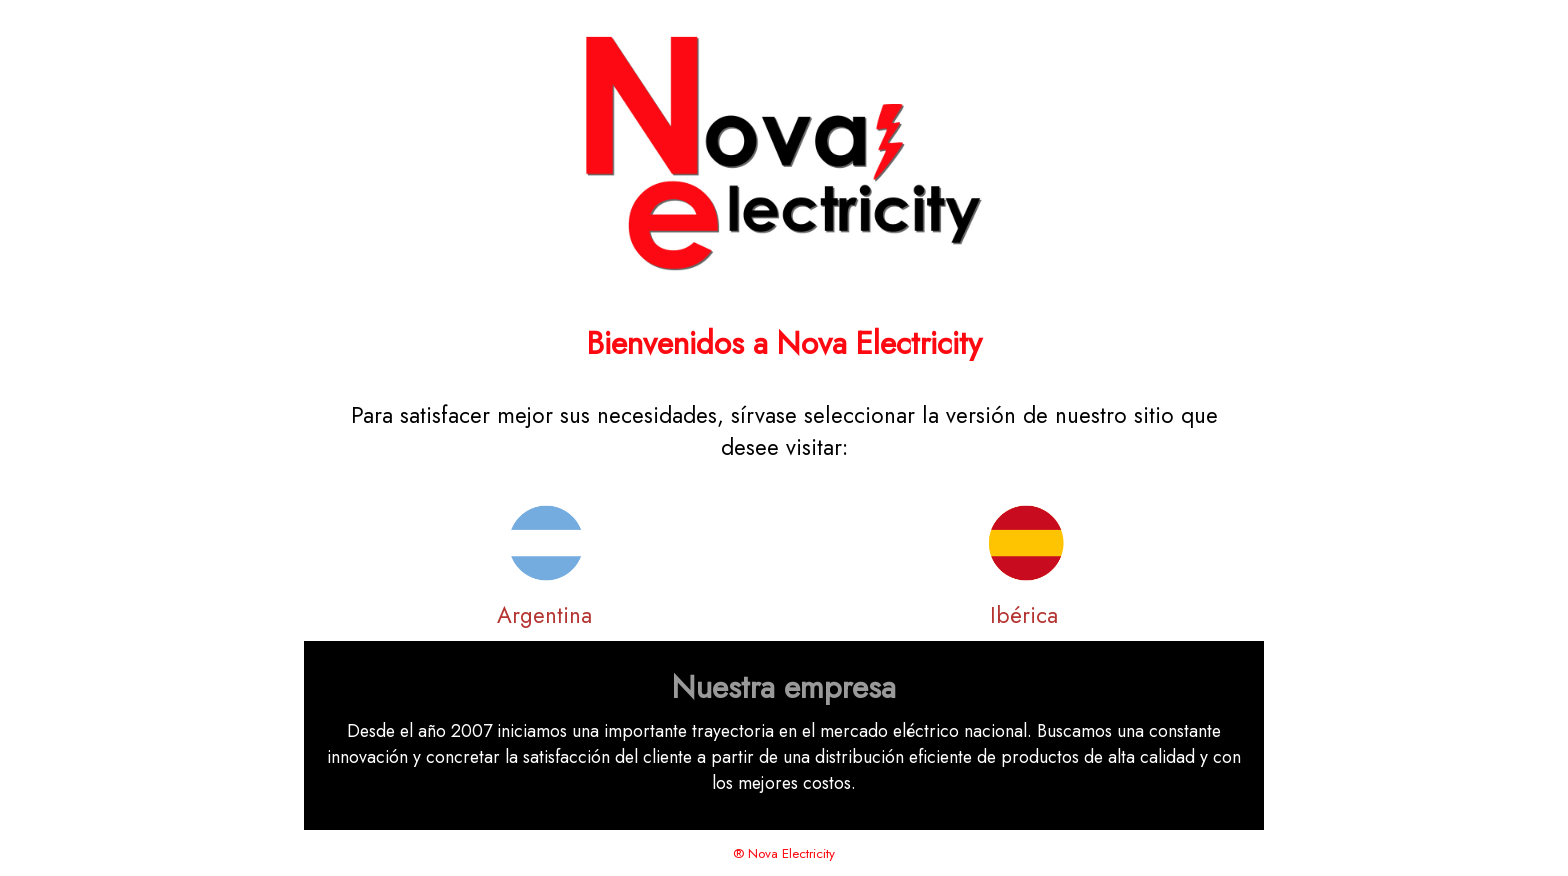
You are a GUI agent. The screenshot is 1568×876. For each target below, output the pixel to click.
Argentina (544, 615)
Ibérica (1024, 615)
